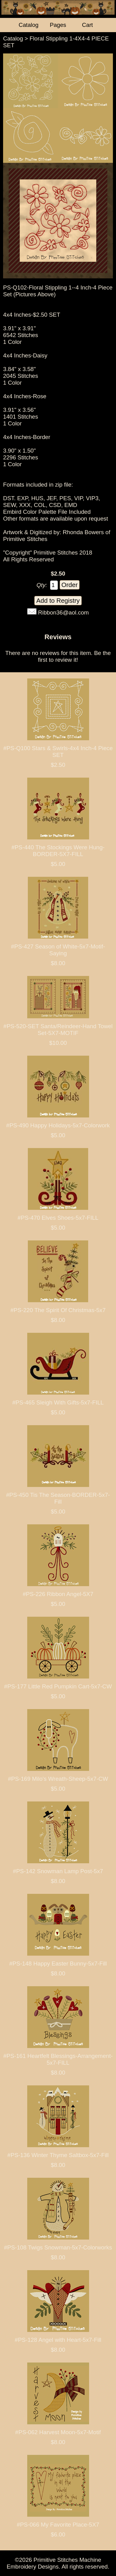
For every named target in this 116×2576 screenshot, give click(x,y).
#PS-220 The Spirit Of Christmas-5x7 (58, 1310)
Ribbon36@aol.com (63, 612)
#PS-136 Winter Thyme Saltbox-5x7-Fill (58, 2155)
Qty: (42, 585)
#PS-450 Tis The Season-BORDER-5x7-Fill (58, 1498)
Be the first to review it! (74, 656)
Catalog (13, 38)
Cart (87, 25)
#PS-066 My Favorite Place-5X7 (58, 2524)
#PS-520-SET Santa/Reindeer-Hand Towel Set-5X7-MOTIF (58, 1029)
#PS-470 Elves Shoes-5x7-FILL (58, 1217)
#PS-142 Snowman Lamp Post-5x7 (58, 1871)
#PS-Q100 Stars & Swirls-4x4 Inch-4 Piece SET (58, 751)
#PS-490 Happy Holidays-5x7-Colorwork (58, 1125)
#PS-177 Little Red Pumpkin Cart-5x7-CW (58, 1686)
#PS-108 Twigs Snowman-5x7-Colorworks (58, 2247)
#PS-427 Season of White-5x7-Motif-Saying (58, 949)
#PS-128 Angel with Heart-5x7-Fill (58, 2340)
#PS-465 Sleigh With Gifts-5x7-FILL (58, 1402)
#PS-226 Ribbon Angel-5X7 (58, 1594)
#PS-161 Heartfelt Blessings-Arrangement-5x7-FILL (58, 2059)
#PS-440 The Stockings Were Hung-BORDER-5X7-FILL (58, 850)
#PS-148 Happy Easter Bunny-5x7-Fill (58, 1963)
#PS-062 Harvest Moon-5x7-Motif (58, 2432)
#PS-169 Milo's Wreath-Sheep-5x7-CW (58, 1779)
